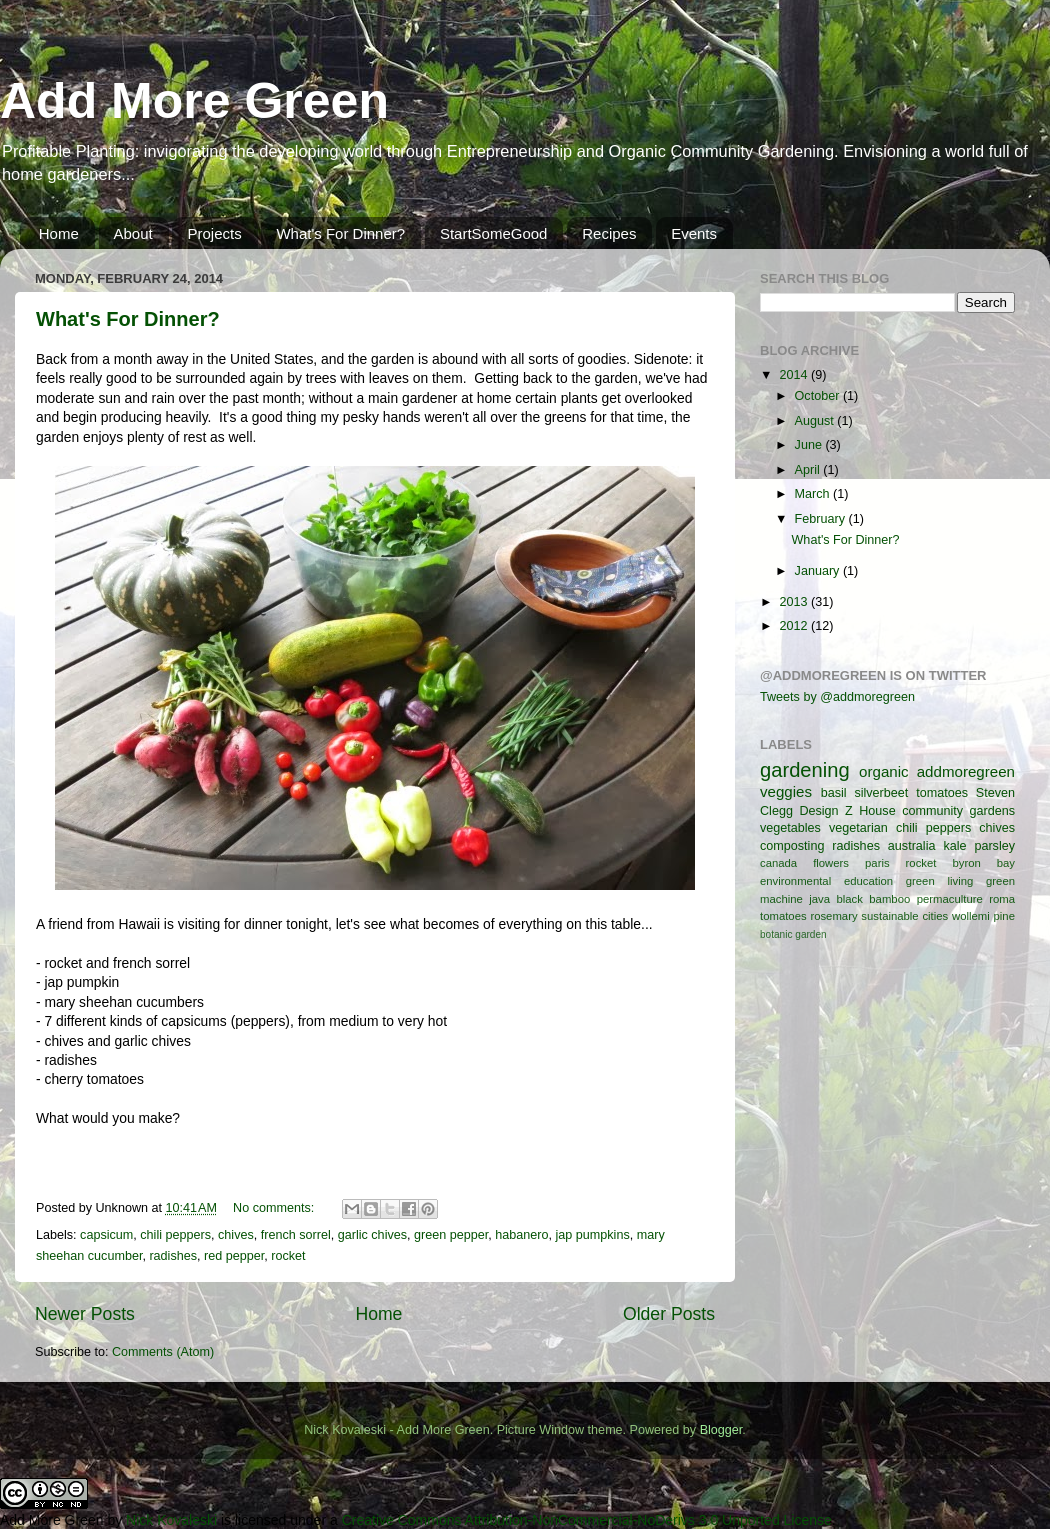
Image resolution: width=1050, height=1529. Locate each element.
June (810, 445)
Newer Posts (85, 1314)
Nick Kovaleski (171, 1520)
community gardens (958, 811)
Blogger (721, 1430)
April (809, 470)
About (133, 233)
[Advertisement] (892, 1099)
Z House (870, 811)
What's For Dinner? (340, 233)
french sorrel (296, 1235)
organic (884, 771)
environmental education (826, 881)
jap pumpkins (593, 1235)
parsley (994, 846)
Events (694, 233)
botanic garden (793, 934)
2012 (795, 626)
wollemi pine (983, 916)
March (814, 494)
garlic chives (372, 1235)
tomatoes (942, 793)
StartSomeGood (494, 233)
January (819, 571)
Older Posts (669, 1314)
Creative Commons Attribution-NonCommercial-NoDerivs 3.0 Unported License (587, 1520)
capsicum (106, 1235)
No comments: (275, 1208)
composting (792, 846)
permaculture (950, 899)
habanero (521, 1235)
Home (59, 233)
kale (954, 846)
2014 (795, 375)
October (819, 396)
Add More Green (194, 101)
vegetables (790, 828)
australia (912, 846)
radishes (173, 1256)
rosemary (833, 916)
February (822, 519)
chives (236, 1235)
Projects (214, 233)
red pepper (234, 1256)
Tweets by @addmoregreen (837, 697)
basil (834, 793)
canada (778, 863)
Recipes (609, 233)
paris (877, 863)
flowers (831, 863)
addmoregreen (966, 771)
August (816, 421)
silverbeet (881, 793)
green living (940, 881)
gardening (805, 770)
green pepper (451, 1235)
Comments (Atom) (163, 1352)
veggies (786, 791)
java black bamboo (859, 899)
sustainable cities (904, 916)
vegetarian (858, 828)
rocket (288, 1256)
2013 (795, 602)
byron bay (983, 863)
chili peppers (175, 1235)
